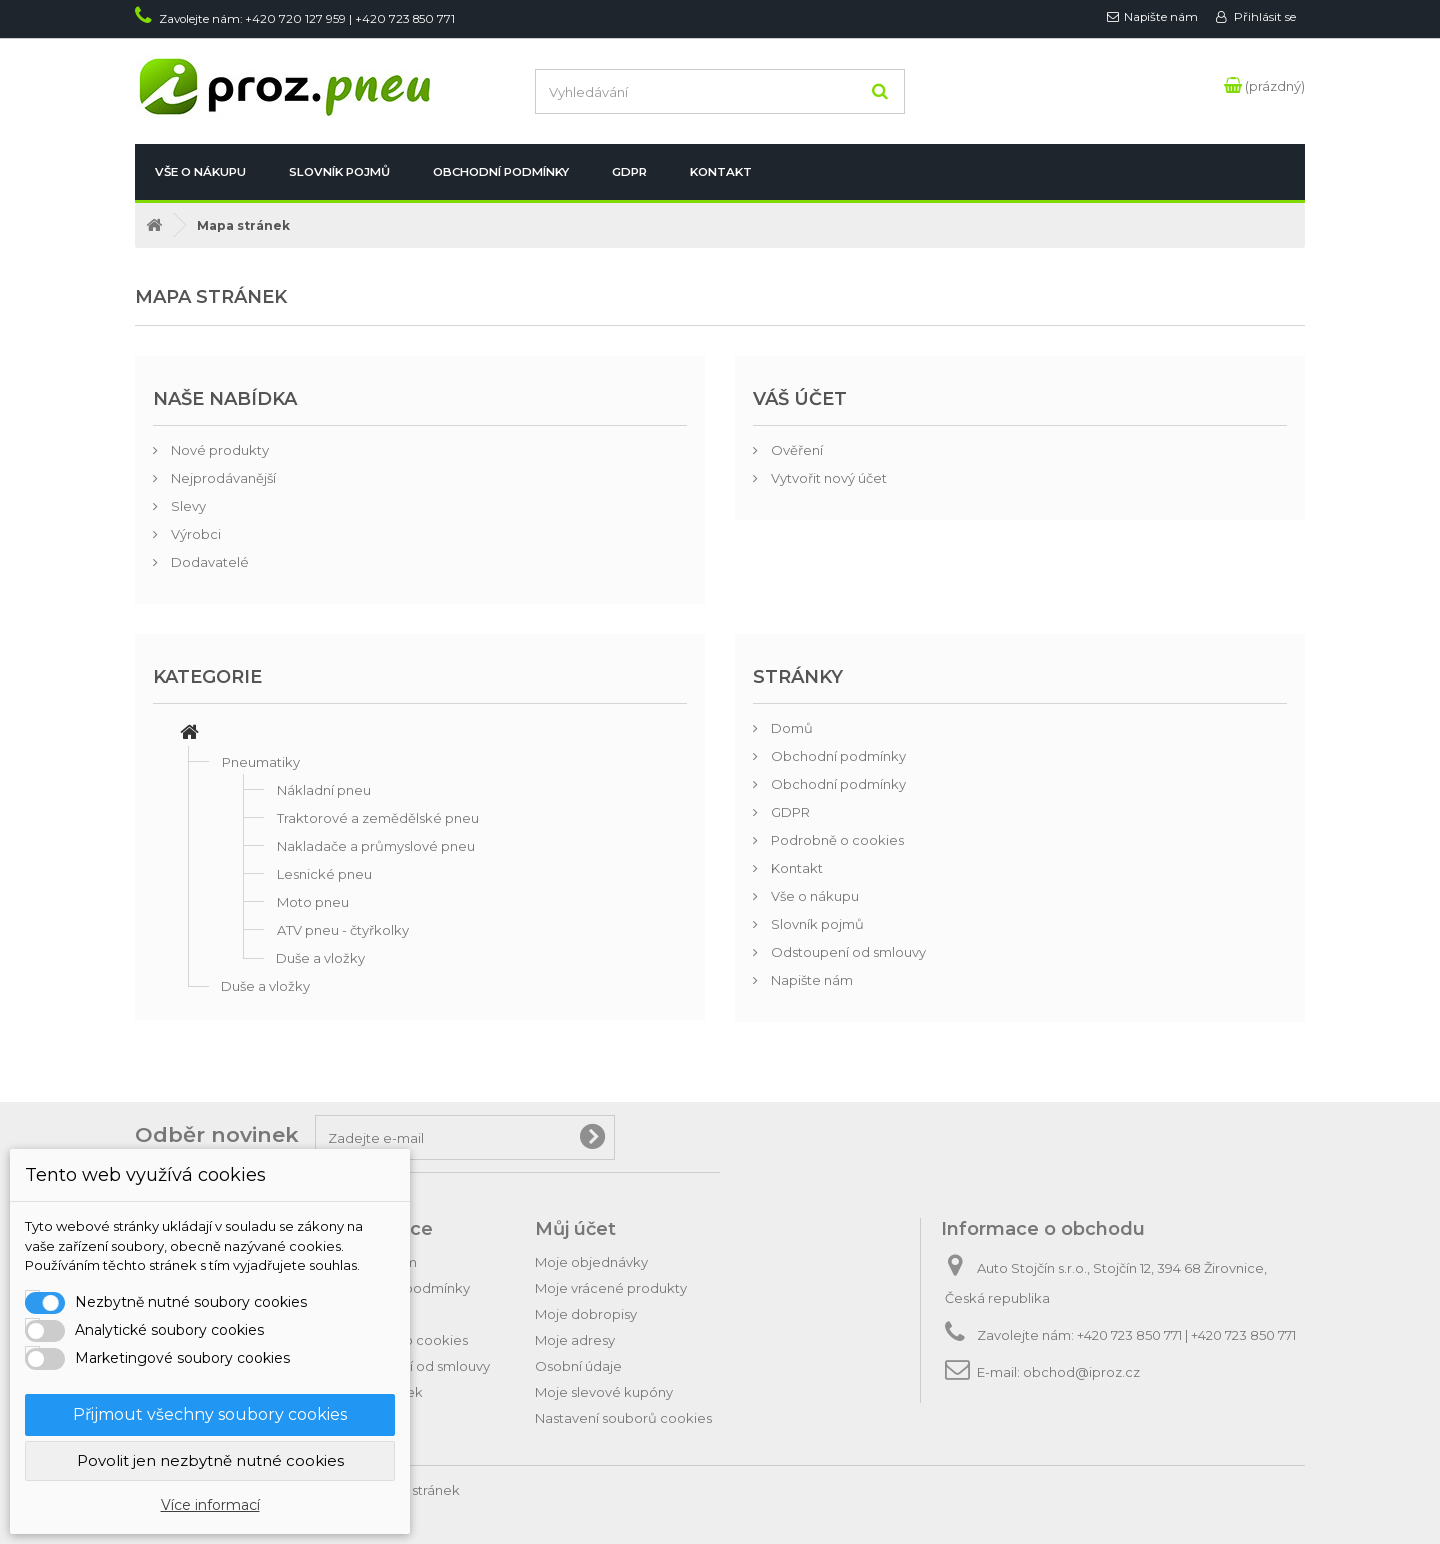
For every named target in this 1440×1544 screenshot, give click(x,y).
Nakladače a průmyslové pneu (376, 846)
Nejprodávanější (222, 478)
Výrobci (194, 534)
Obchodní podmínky (501, 172)
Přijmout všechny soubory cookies (210, 1414)
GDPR (629, 172)
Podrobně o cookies (836, 840)
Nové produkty (218, 450)
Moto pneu (313, 902)
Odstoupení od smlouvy (847, 952)
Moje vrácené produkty (611, 1288)
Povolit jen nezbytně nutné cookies (210, 1460)
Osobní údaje (578, 1366)
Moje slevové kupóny (604, 1392)
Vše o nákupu (200, 172)
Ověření (795, 450)
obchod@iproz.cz (1081, 1372)
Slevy (187, 506)
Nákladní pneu (324, 790)
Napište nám (1161, 17)
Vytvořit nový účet (827, 478)
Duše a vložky (320, 958)
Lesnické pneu (324, 874)
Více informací (210, 1505)
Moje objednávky (591, 1262)
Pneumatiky (261, 762)
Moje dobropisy (586, 1314)
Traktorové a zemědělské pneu (378, 818)
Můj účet (575, 1229)
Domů (790, 728)
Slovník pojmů (339, 172)
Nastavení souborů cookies (623, 1418)
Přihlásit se (1263, 17)
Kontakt (721, 172)
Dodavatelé (208, 562)
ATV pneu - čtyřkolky (343, 930)
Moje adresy (575, 1340)
